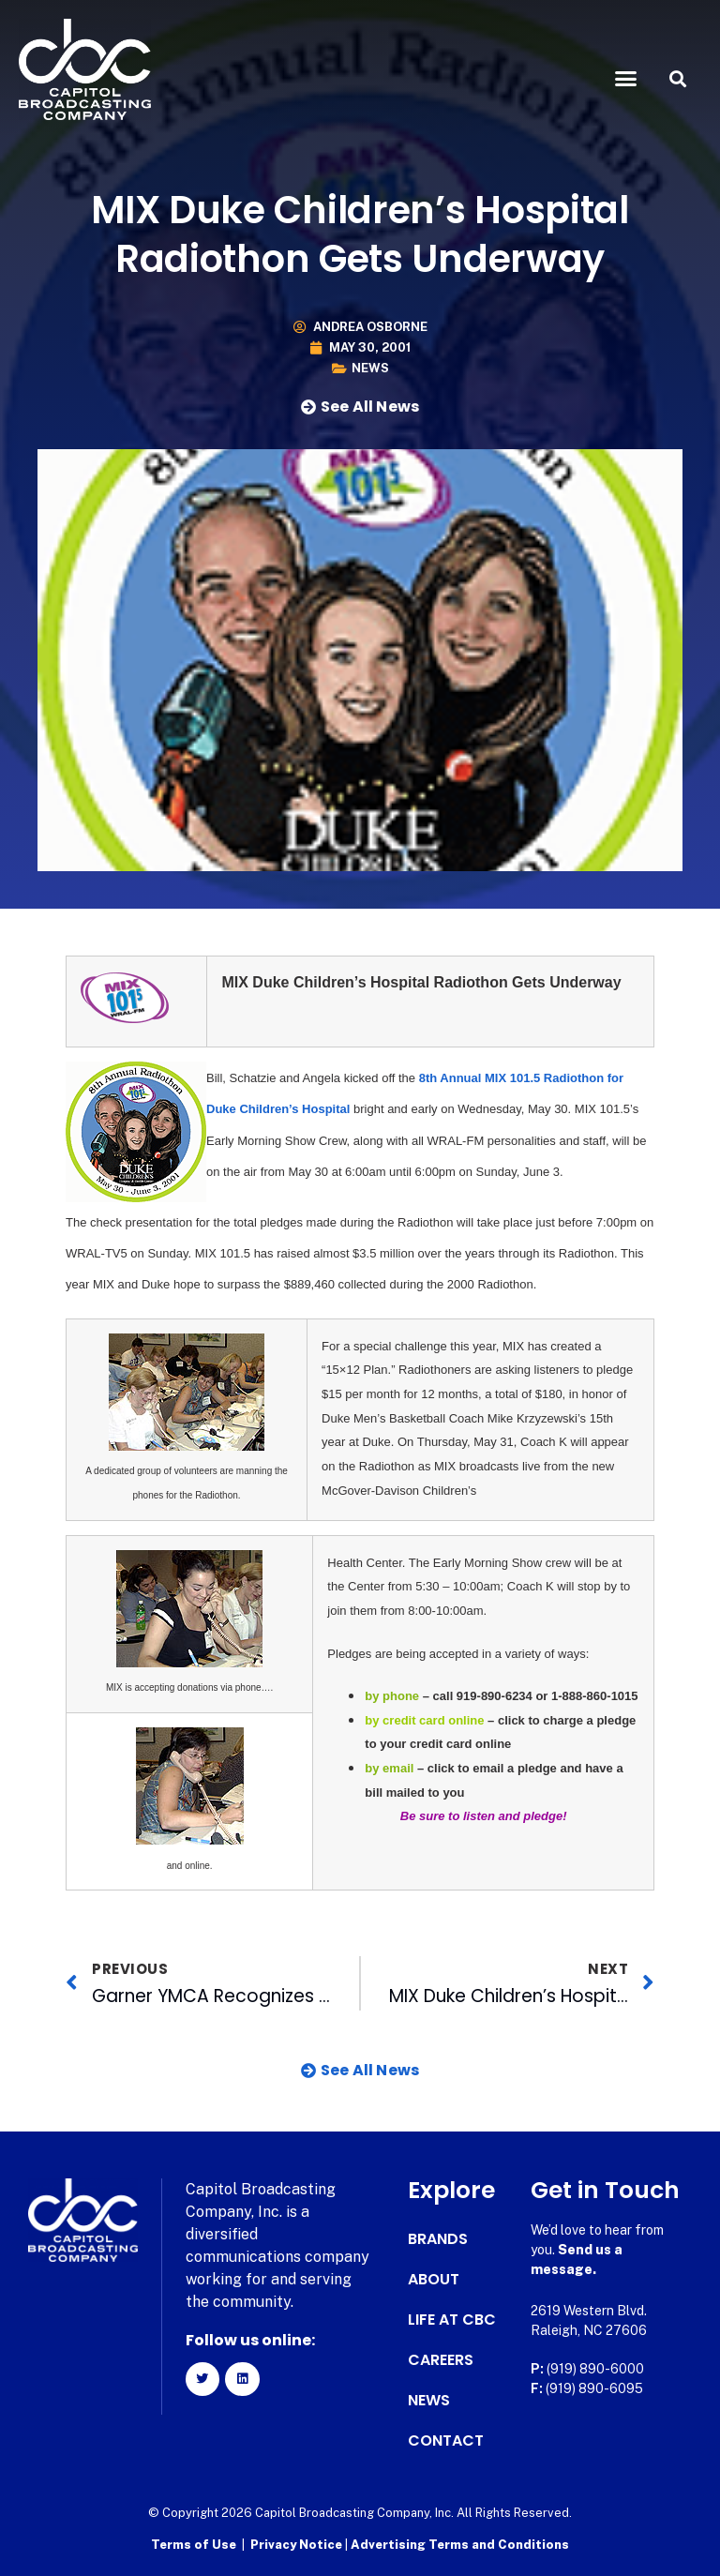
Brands (438, 2239)
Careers (440, 2360)
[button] (626, 79)
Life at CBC (452, 2320)
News (370, 368)
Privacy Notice (297, 2544)
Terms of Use (193, 2544)
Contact (446, 2441)
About (433, 2279)
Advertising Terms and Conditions (460, 2544)
